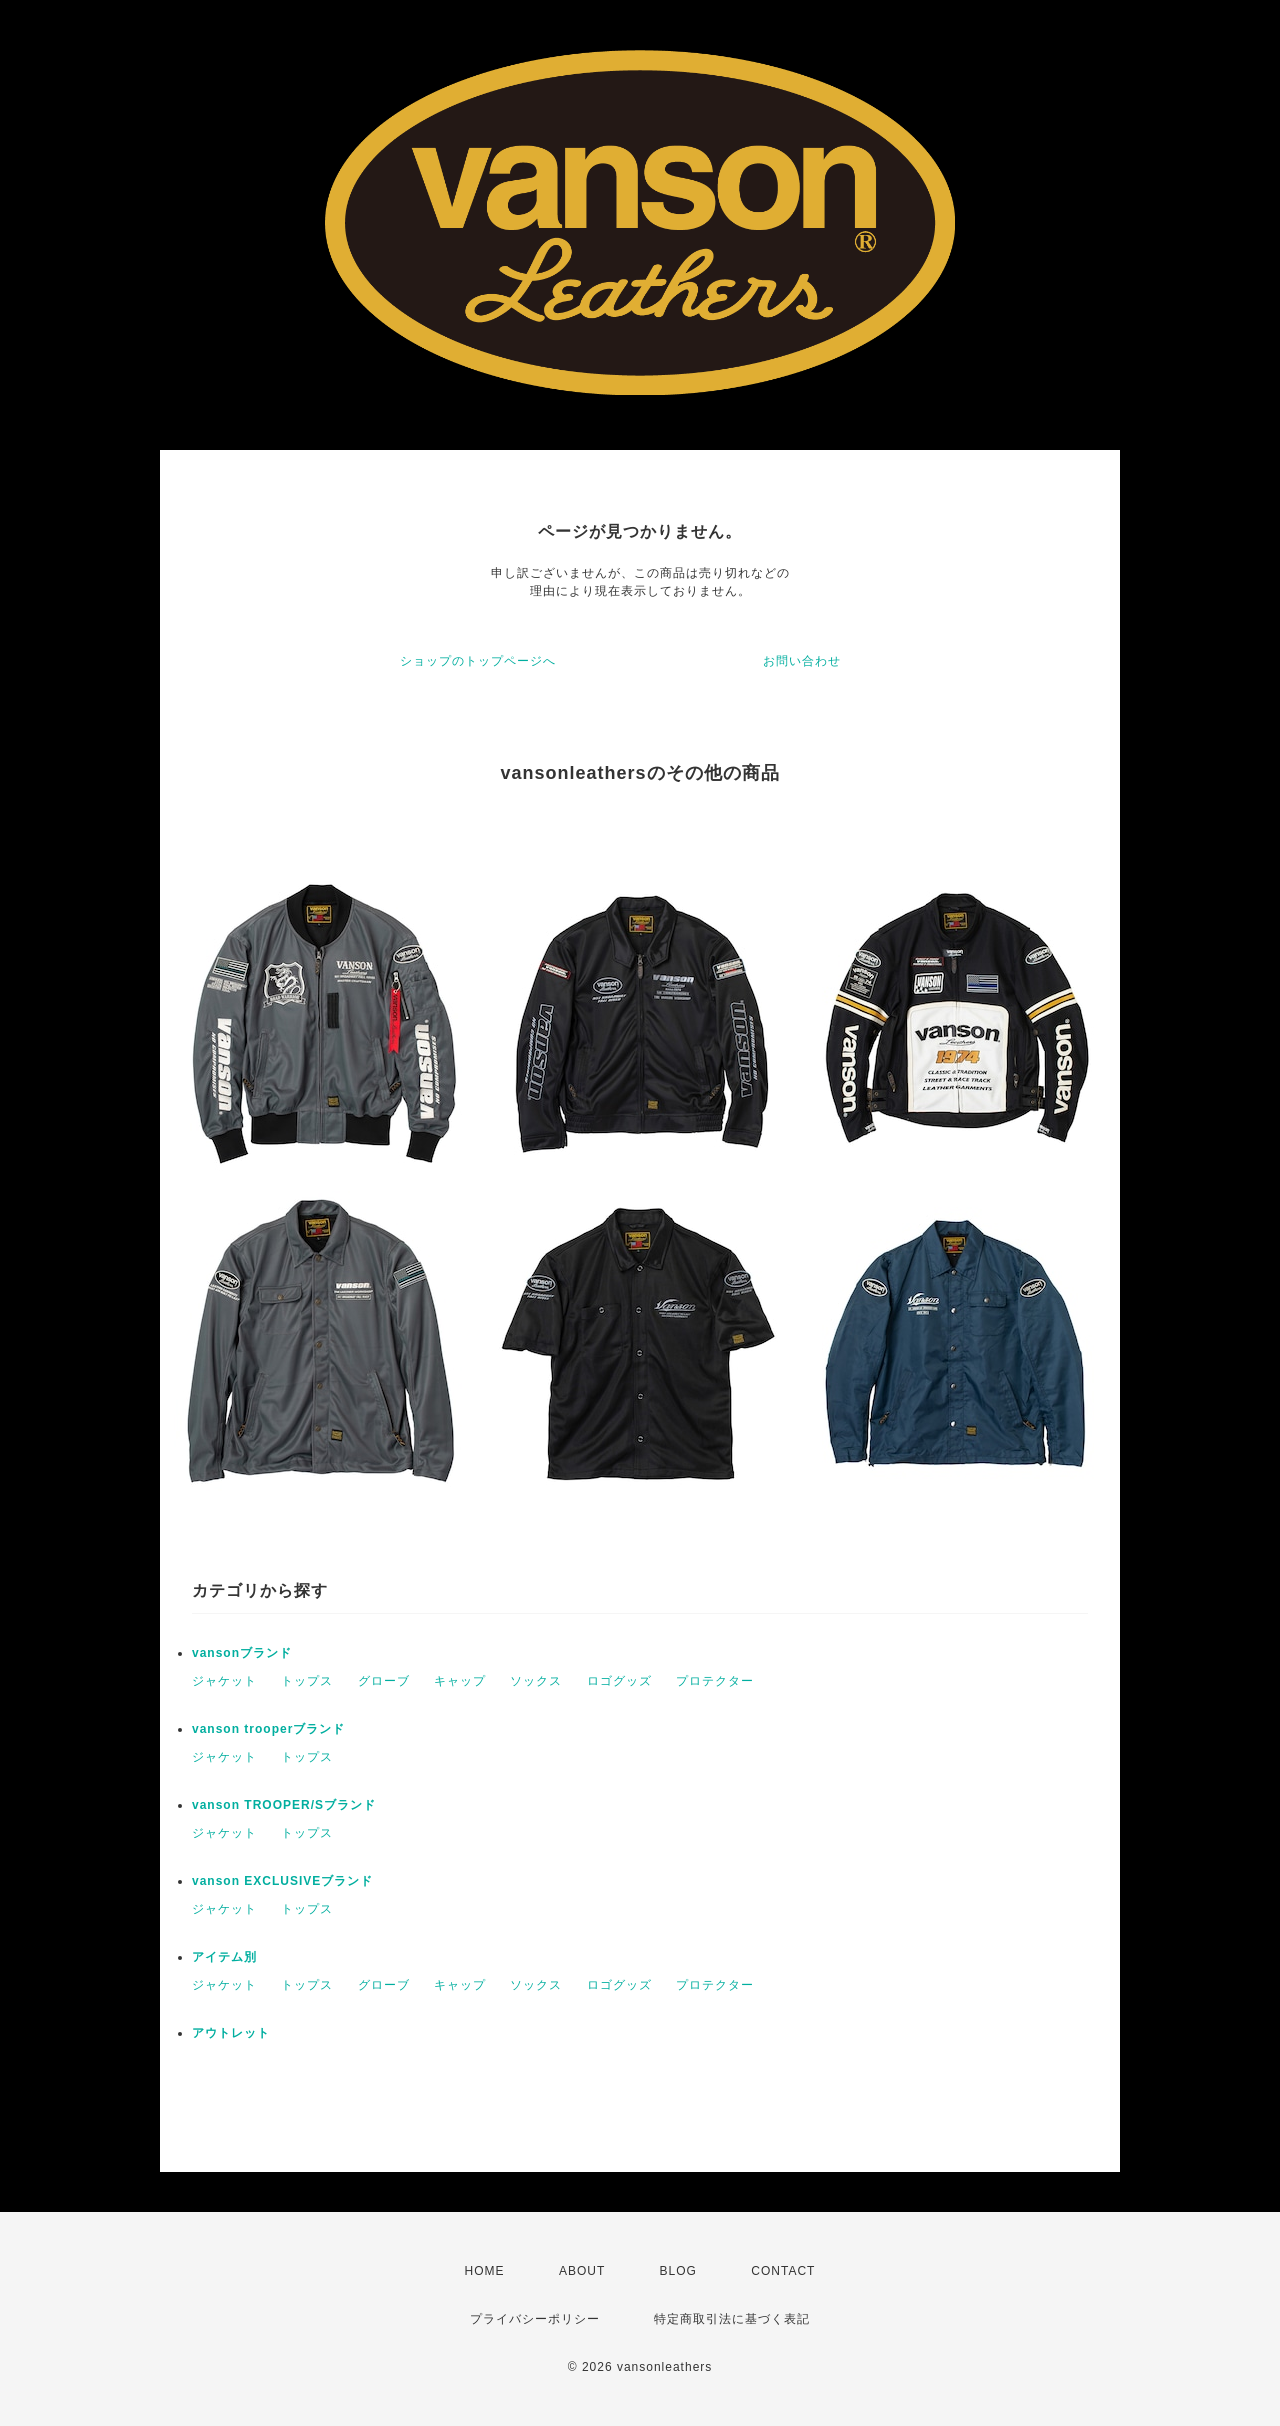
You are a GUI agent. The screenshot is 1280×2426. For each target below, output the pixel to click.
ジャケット (224, 1681)
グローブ (384, 1681)
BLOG (678, 2271)
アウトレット (231, 2033)
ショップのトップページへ (478, 661)
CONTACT (783, 2271)
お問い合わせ (802, 661)
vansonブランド (242, 1653)
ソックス (536, 1681)
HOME (485, 2271)
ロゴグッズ (619, 1681)
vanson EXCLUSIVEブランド (282, 1881)
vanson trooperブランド (268, 1729)
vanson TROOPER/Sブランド (284, 1805)
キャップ (460, 1681)
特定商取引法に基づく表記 (732, 2319)
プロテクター (715, 1681)
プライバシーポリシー (535, 2319)
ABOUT (582, 2271)
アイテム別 (224, 1957)
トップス (307, 1681)
